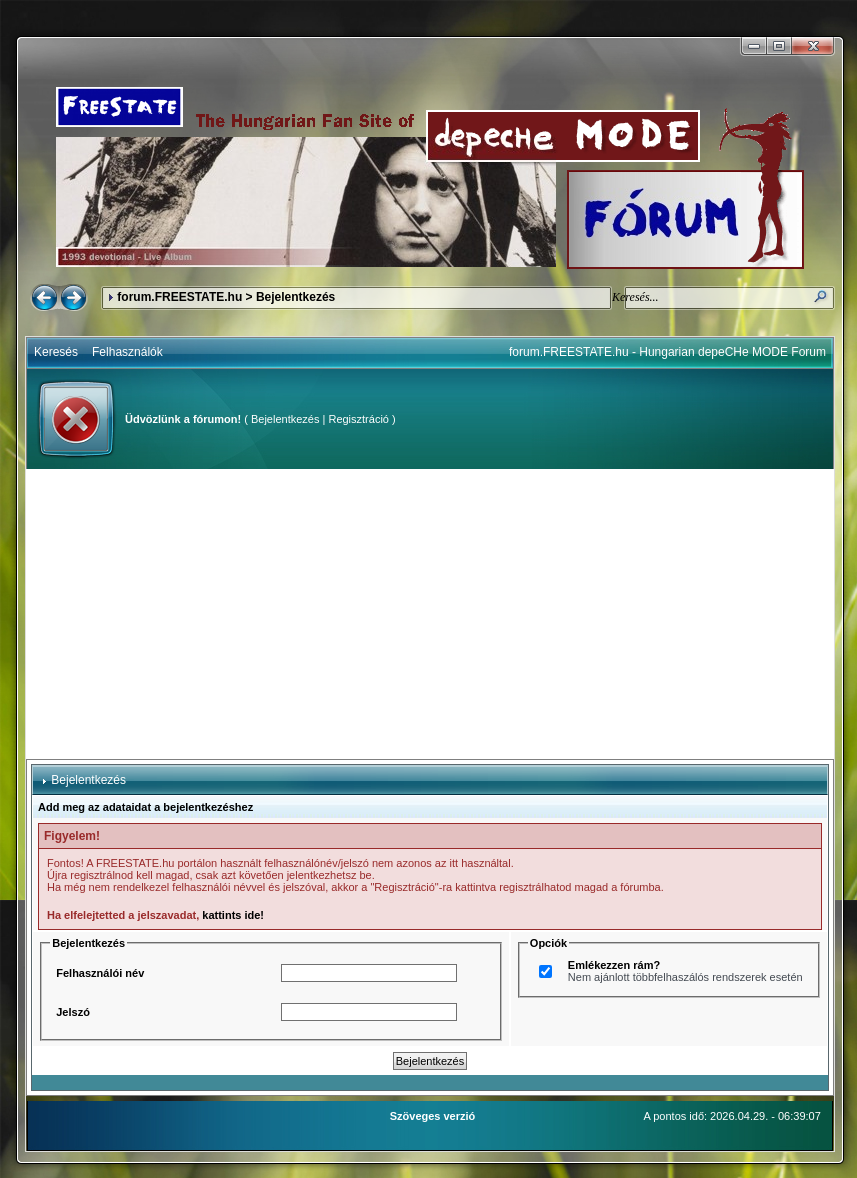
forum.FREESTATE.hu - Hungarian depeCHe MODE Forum (667, 352)
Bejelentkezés (285, 419)
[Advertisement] (430, 614)
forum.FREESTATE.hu (179, 297)
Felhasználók (127, 352)
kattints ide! (233, 915)
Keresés (56, 352)
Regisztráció (358, 419)
